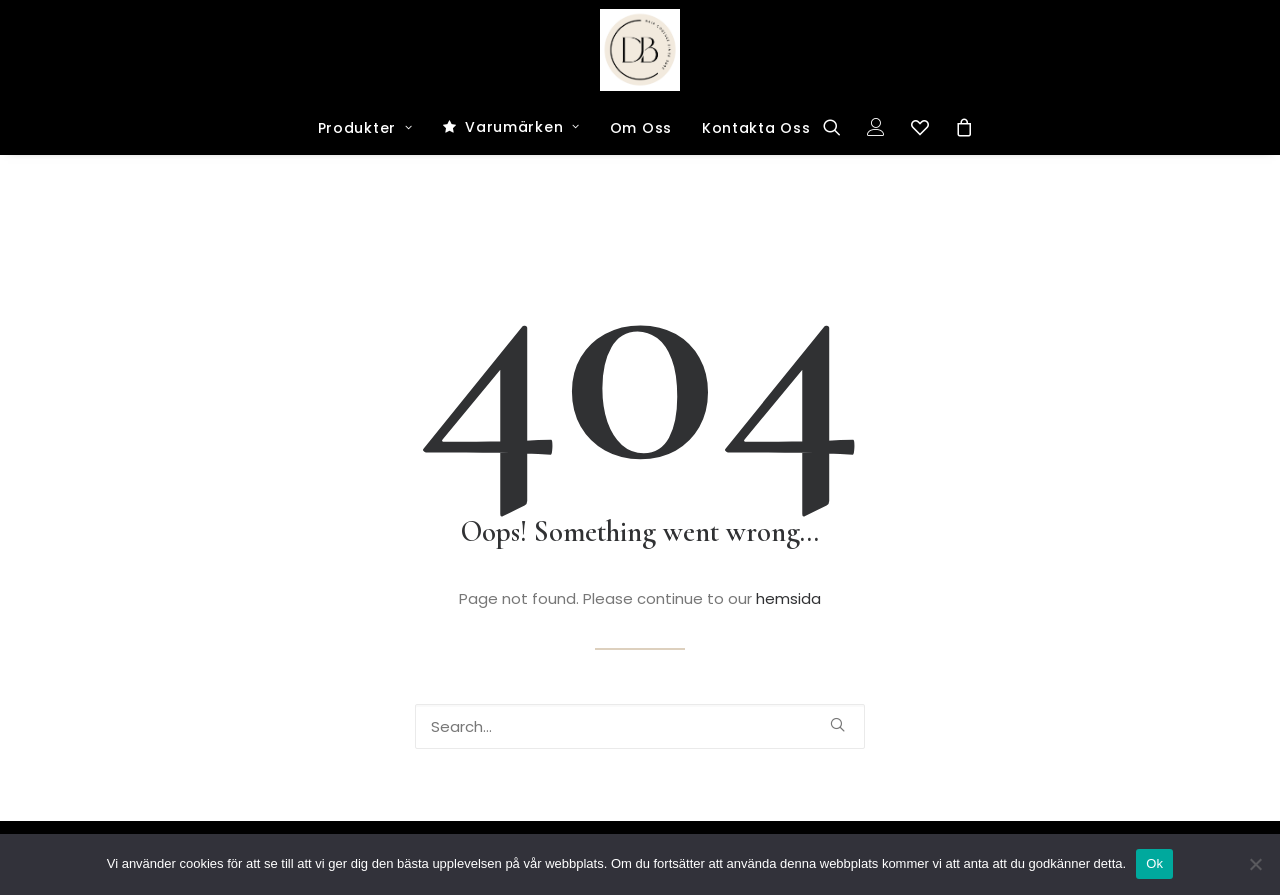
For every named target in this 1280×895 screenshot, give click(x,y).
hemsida (788, 598)
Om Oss (641, 128)
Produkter (365, 128)
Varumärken (522, 127)
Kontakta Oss (756, 128)
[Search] (838, 127)
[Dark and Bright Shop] (640, 50)
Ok (1154, 863)
